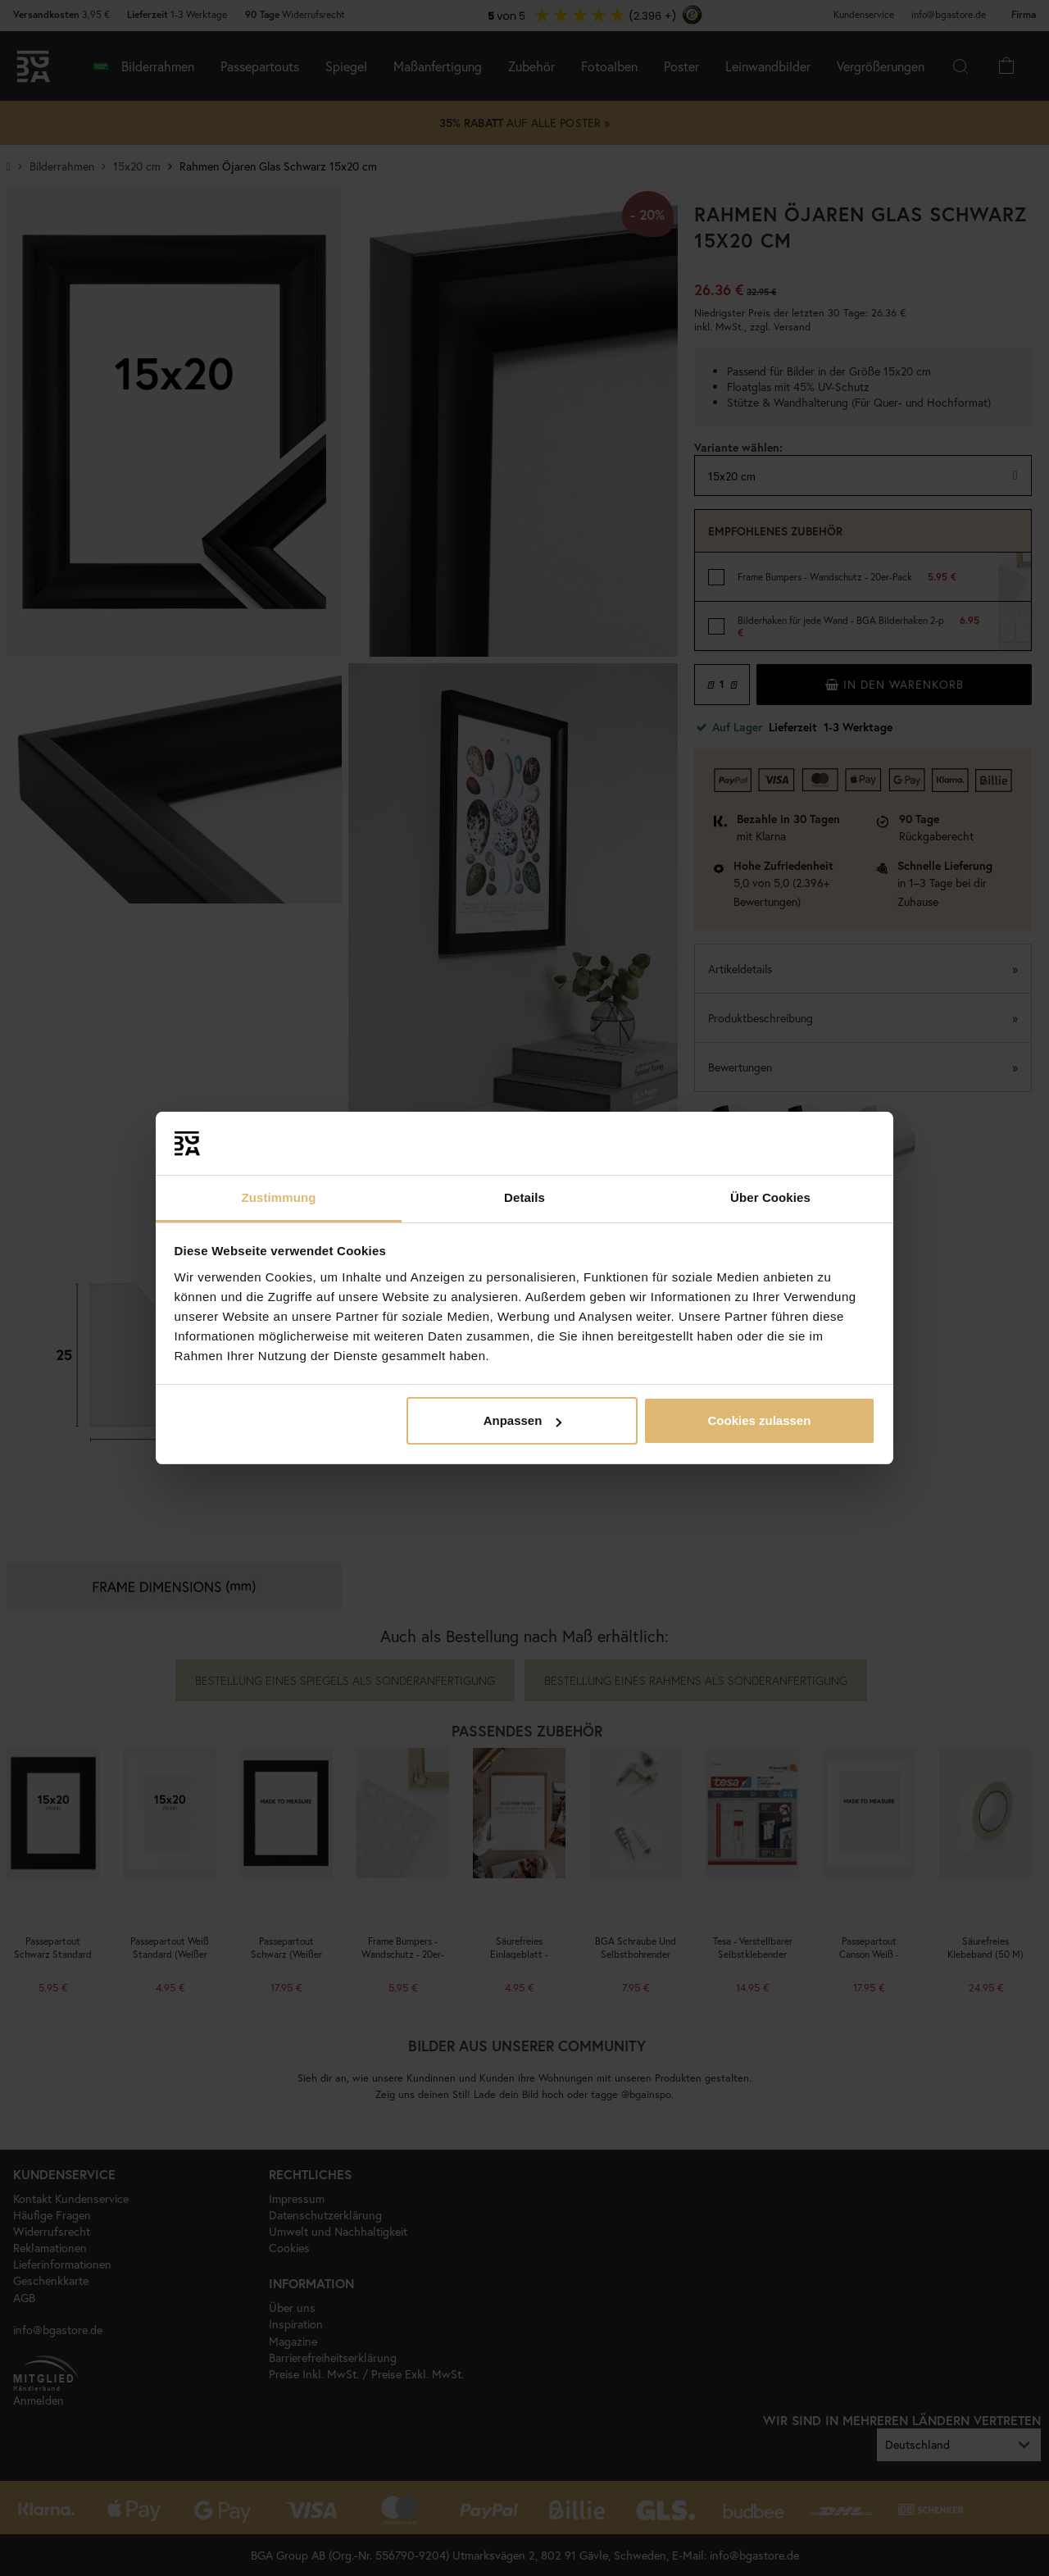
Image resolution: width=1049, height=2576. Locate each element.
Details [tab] (524, 1197)
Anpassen (523, 1420)
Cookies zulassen (759, 1420)
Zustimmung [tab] (279, 1197)
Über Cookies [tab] (770, 1197)
